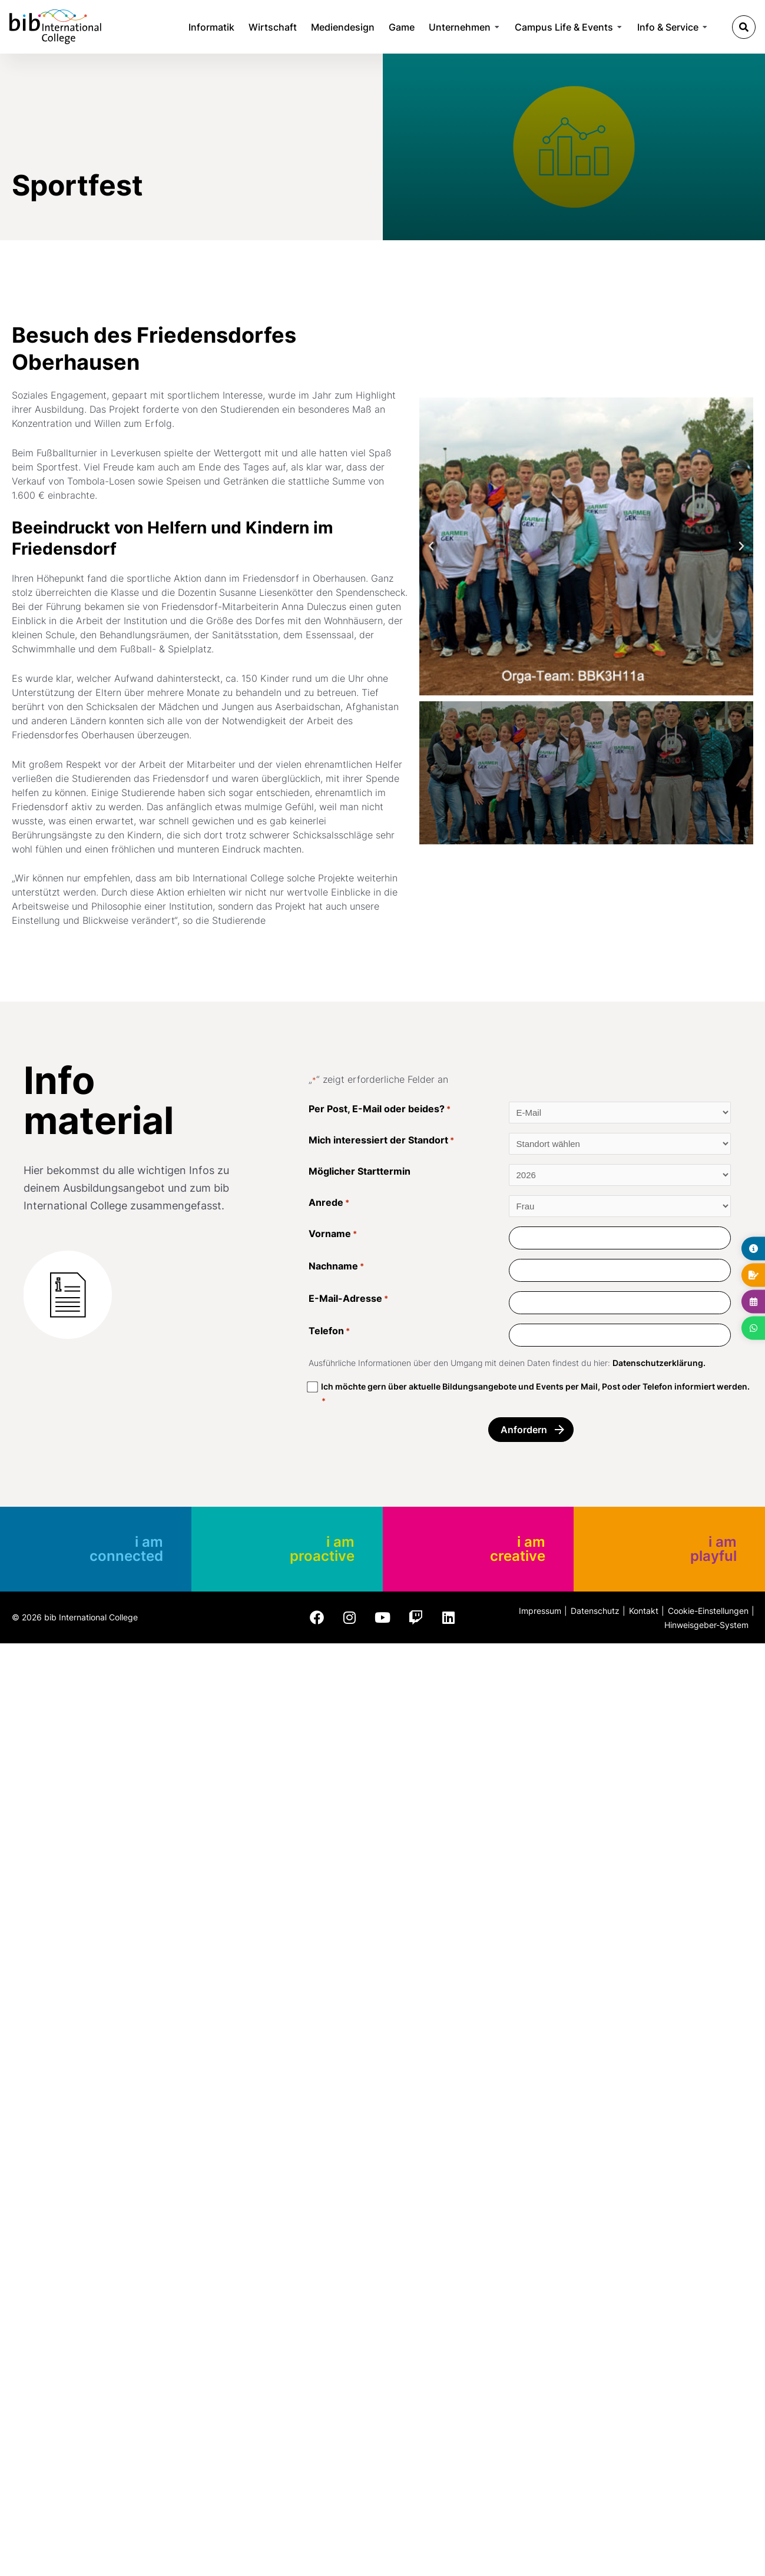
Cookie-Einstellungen (708, 1611)
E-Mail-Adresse (348, 1302)
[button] (744, 27)
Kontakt (643, 1611)
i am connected (126, 1548)
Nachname (336, 1270)
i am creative (517, 1548)
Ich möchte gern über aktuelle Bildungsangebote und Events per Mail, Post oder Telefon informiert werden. (535, 1394)
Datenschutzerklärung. (659, 1363)
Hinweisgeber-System (706, 1625)
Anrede (329, 1206)
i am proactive (322, 1548)
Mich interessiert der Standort (381, 1144)
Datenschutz (595, 1611)
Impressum (540, 1611)
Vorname (333, 1237)
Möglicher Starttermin (359, 1171)
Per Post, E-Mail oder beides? (380, 1112)
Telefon (329, 1335)
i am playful (713, 1548)
